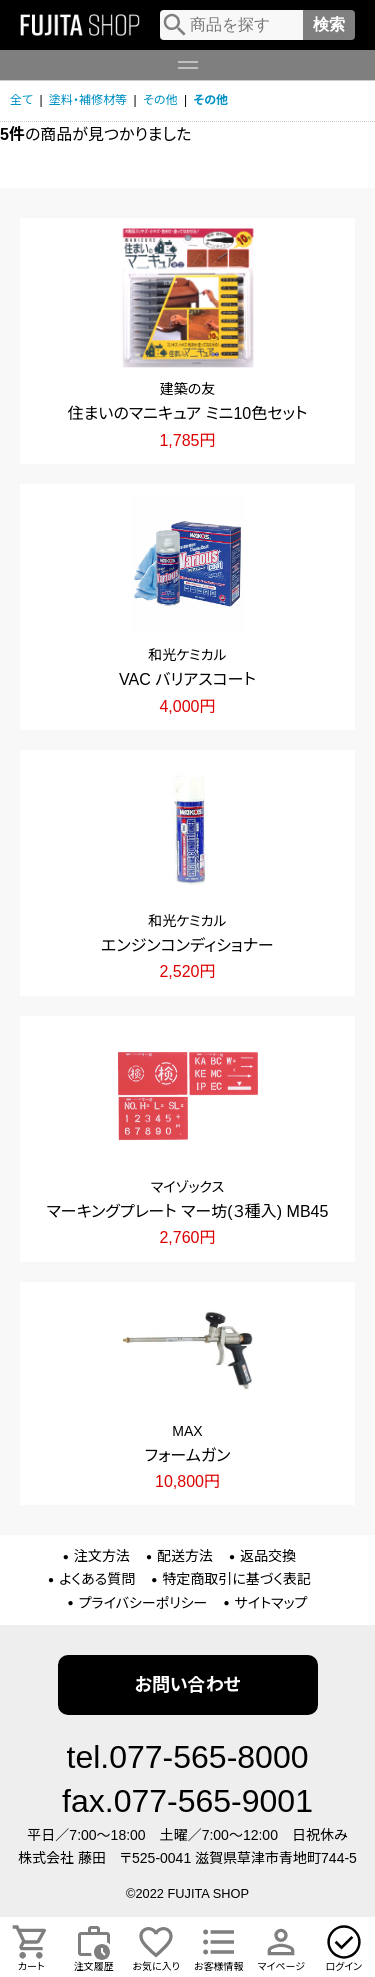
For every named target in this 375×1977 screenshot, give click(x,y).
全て (21, 100)
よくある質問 (97, 1579)
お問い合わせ (187, 1685)
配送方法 (185, 1556)
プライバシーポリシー (143, 1603)
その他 (160, 100)
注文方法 (102, 1556)
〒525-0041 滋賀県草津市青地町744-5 (238, 1858)
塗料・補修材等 (88, 100)
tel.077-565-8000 (188, 1757)
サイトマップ (271, 1603)
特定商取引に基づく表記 (236, 1579)
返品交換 (268, 1556)
